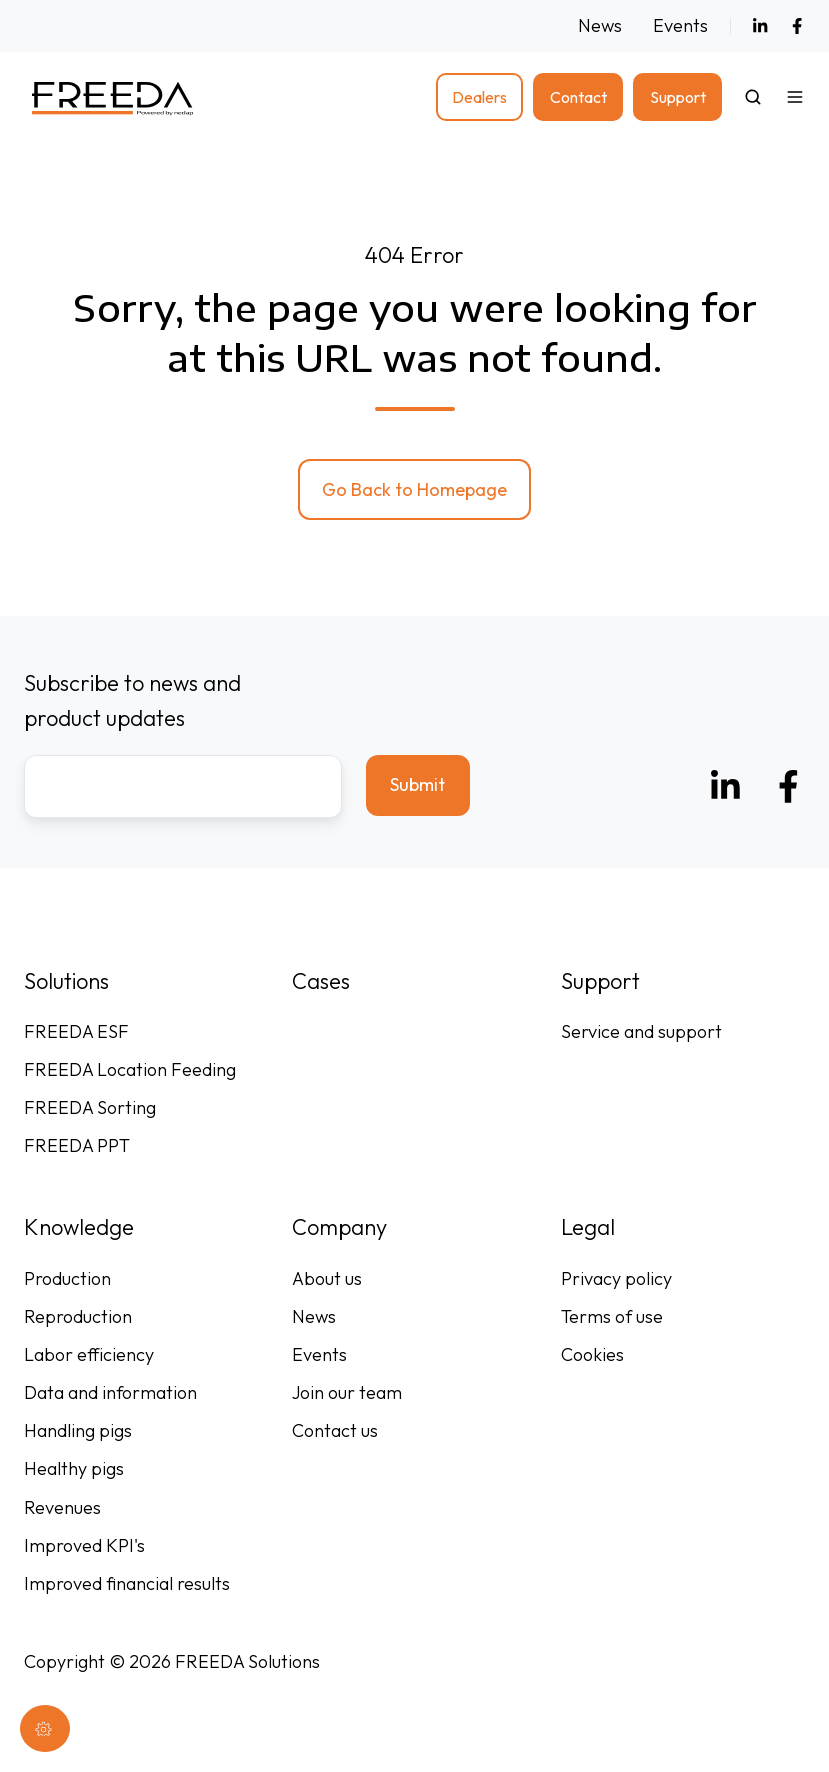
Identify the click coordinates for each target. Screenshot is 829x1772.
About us (327, 1278)
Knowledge (79, 1227)
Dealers (479, 97)
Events (680, 25)
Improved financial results (127, 1583)
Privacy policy (616, 1278)
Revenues (62, 1507)
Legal (588, 1227)
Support (678, 97)
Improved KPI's (84, 1545)
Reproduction (78, 1316)
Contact (578, 97)
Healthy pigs (74, 1468)
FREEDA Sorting (90, 1107)
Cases (321, 981)
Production (67, 1278)
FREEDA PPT (77, 1145)
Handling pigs (78, 1430)
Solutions (66, 981)
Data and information (110, 1392)
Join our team (347, 1392)
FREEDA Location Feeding (130, 1069)
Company (339, 1227)
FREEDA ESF (76, 1031)
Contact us (335, 1430)
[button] (753, 97)
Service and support (641, 1031)
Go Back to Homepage (414, 489)
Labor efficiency (89, 1354)
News (600, 25)
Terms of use (612, 1316)
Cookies (592, 1354)
